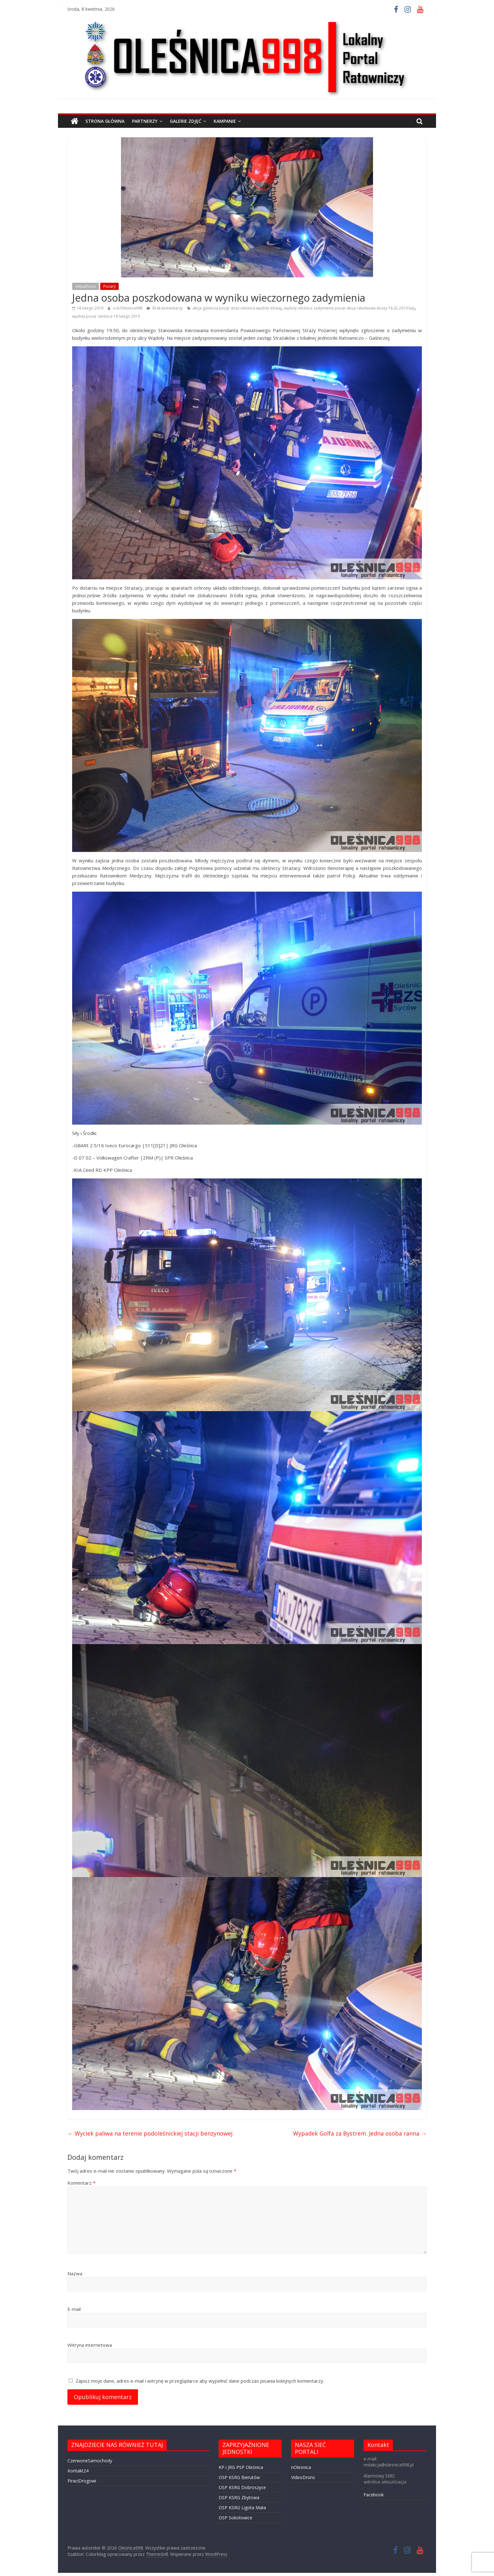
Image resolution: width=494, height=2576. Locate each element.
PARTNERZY (145, 121)
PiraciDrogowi (81, 2481)
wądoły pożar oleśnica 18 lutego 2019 (106, 316)
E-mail (74, 2309)
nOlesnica (301, 2467)
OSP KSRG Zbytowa (239, 2497)
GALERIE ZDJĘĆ (185, 121)
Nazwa (74, 2273)
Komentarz (81, 2183)
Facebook (374, 2495)
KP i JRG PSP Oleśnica (241, 2467)
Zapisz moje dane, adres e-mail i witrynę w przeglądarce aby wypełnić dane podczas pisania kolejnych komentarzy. (200, 2381)
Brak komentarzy (164, 308)
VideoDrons (303, 2477)
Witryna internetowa (89, 2345)
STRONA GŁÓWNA (104, 121)
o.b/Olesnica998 (128, 308)
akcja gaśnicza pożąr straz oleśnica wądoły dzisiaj (236, 308)
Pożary (109, 286)
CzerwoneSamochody (89, 2461)
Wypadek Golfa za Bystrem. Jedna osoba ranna (360, 2133)
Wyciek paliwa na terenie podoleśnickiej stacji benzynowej (150, 2133)
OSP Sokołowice (235, 2518)
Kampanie (225, 121)
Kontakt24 (78, 2471)
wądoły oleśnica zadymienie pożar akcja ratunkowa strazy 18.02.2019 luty (349, 308)
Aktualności (85, 286)
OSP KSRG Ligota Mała (242, 2508)
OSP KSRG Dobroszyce (242, 2487)
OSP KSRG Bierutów (239, 2477)
